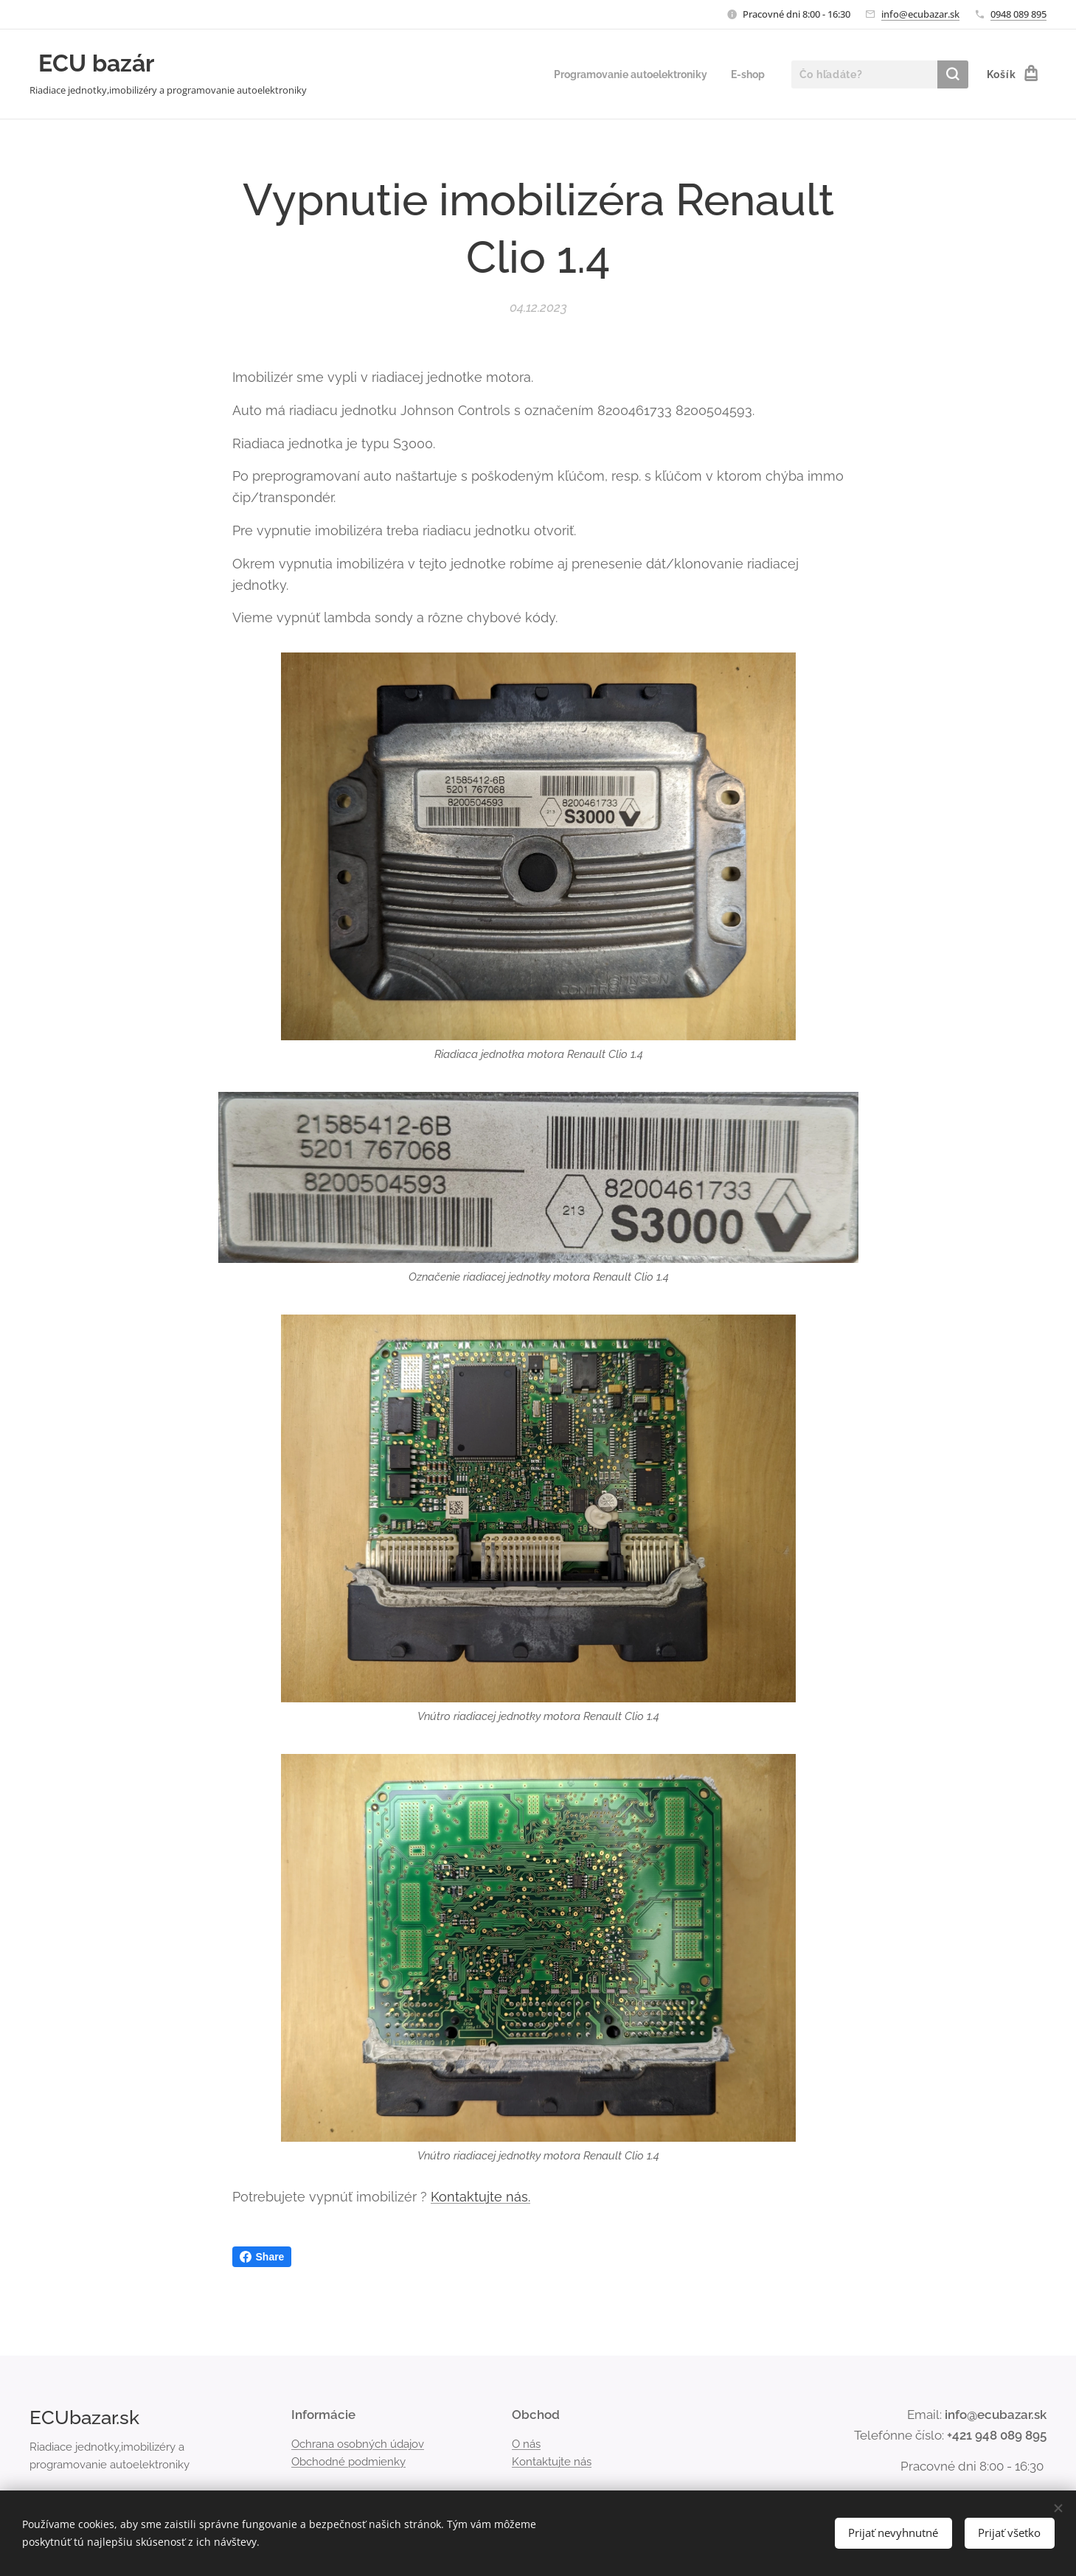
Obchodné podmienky (348, 2461)
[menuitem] (623, 74)
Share (262, 2257)
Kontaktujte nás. (480, 2196)
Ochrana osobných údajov (357, 2443)
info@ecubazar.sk (920, 14)
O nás (526, 2443)
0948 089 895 (1018, 14)
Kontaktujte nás (551, 2461)
